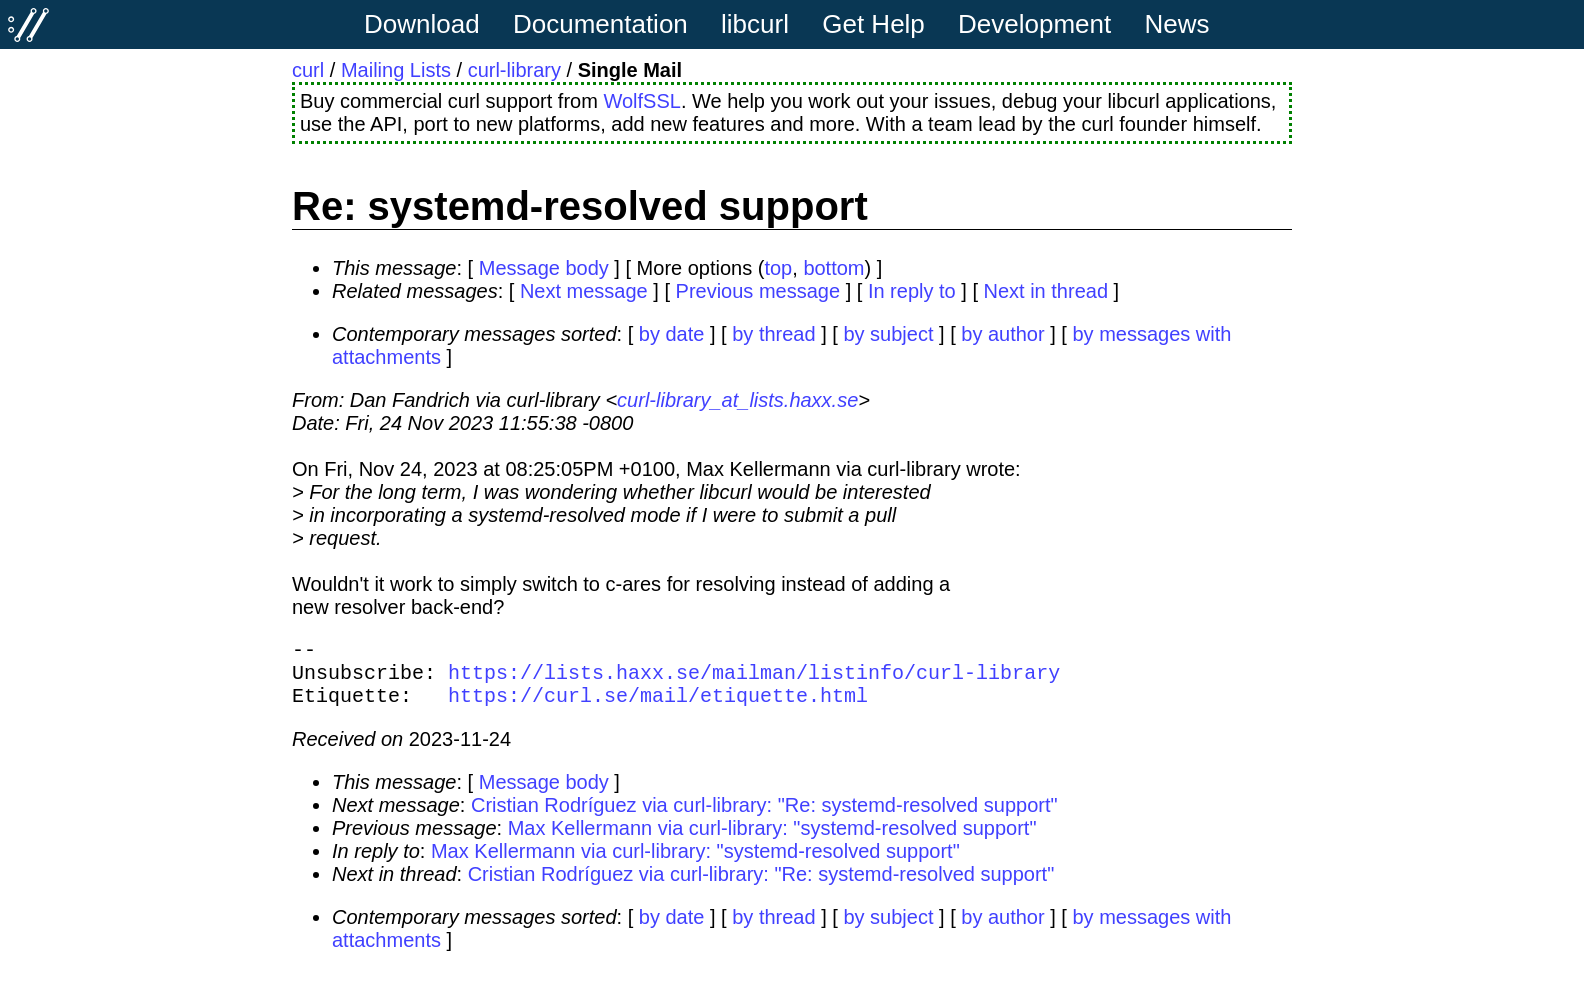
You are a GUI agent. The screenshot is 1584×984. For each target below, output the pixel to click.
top (778, 268)
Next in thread (1046, 291)
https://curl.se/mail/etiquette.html (658, 706)
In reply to (912, 291)
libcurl (755, 24)
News (1177, 24)
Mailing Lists (396, 70)
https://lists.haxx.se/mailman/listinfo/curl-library (754, 679)
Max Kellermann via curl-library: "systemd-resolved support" (772, 840)
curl (308, 70)
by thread (773, 334)
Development (1034, 24)
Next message (584, 291)
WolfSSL (641, 101)
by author (1002, 334)
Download (422, 24)
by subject (888, 334)
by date (672, 334)
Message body (544, 268)
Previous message (758, 291)
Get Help (873, 24)
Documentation (600, 24)
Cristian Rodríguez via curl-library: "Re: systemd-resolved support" (764, 817)
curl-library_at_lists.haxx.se (737, 400)
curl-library (514, 70)
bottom (833, 268)
